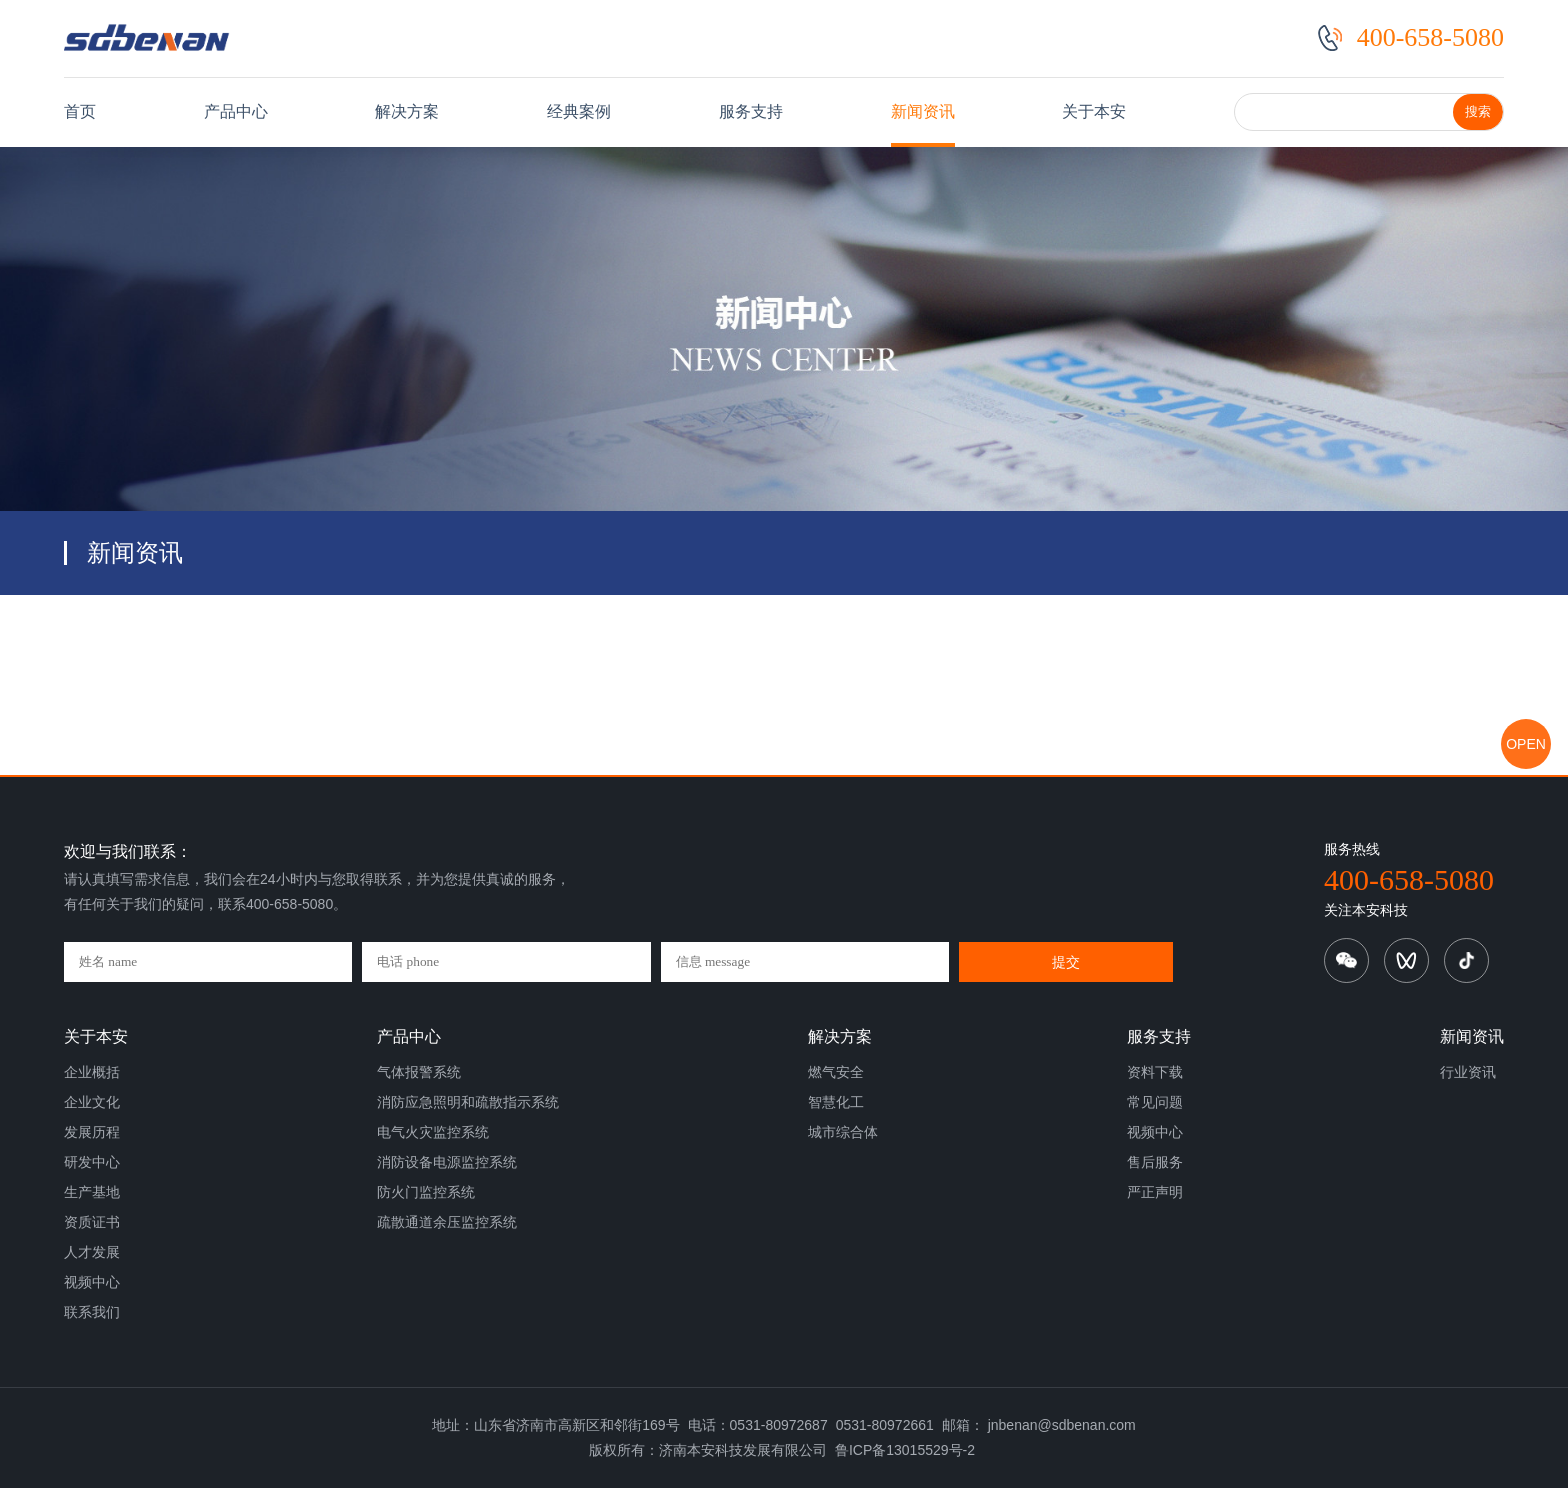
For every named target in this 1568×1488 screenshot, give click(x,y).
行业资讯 (1468, 1072)
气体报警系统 (419, 1072)
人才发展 (92, 1252)
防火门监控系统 (426, 1192)
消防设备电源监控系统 (447, 1162)
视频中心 (92, 1282)
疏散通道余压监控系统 (447, 1222)
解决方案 (407, 111)
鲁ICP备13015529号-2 (905, 1450)
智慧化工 (836, 1102)
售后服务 (1155, 1162)
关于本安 (1094, 111)
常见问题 (1155, 1102)
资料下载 (1155, 1072)
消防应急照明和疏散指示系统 (468, 1102)
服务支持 (751, 111)
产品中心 (236, 111)
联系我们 (92, 1312)
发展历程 (92, 1132)
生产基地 (92, 1192)
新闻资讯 (923, 111)
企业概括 (92, 1072)
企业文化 (92, 1102)
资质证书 (92, 1222)
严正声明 (1155, 1192)
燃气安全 (836, 1072)
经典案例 (579, 111)
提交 (1066, 962)
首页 (80, 111)
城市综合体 (843, 1132)
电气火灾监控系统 (433, 1132)
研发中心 (92, 1162)
